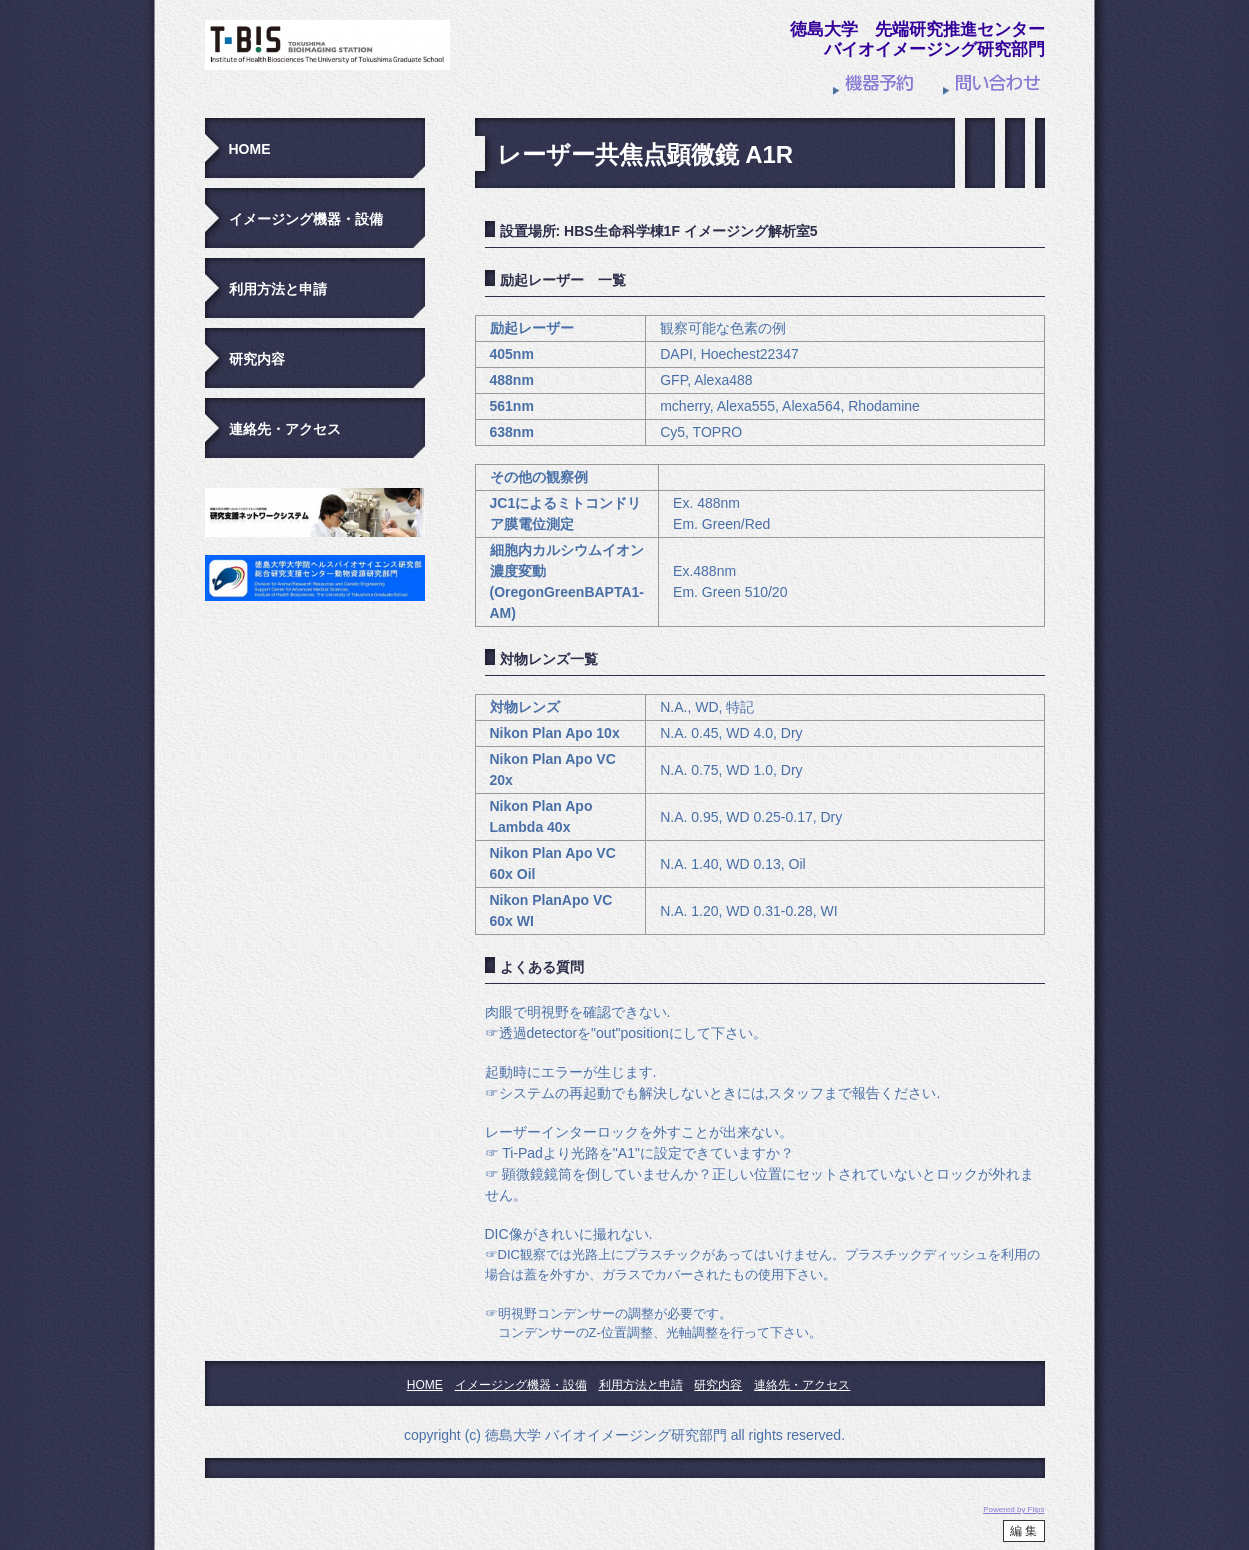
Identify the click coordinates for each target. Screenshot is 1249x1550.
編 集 (1023, 1531)
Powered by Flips (1013, 1509)
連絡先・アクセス (285, 429)
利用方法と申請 (278, 289)
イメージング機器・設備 (306, 219)
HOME (250, 149)
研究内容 (257, 359)
